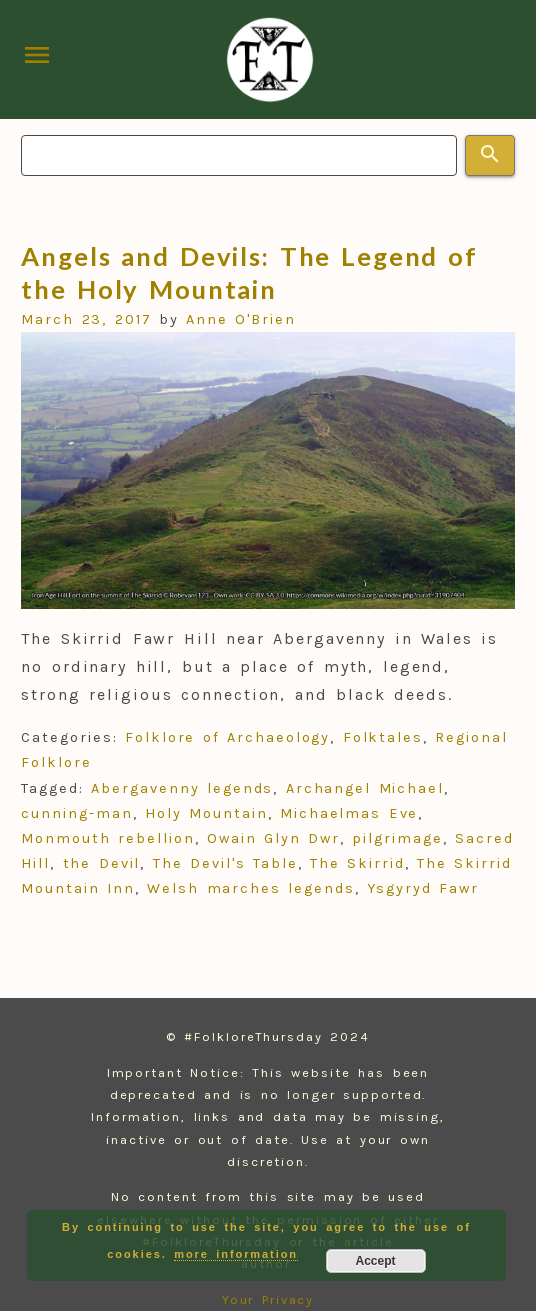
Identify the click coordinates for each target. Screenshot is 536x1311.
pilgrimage (397, 838)
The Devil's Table (225, 863)
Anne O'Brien (241, 319)
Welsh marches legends (250, 888)
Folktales (383, 737)
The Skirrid (357, 863)
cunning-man (76, 813)
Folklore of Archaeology (227, 737)
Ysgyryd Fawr (423, 888)
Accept (375, 1261)
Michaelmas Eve (349, 813)
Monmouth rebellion (107, 838)
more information (236, 1254)
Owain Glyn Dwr (273, 838)
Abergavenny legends (182, 788)
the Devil (102, 863)
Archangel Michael (365, 788)
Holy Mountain (206, 813)
